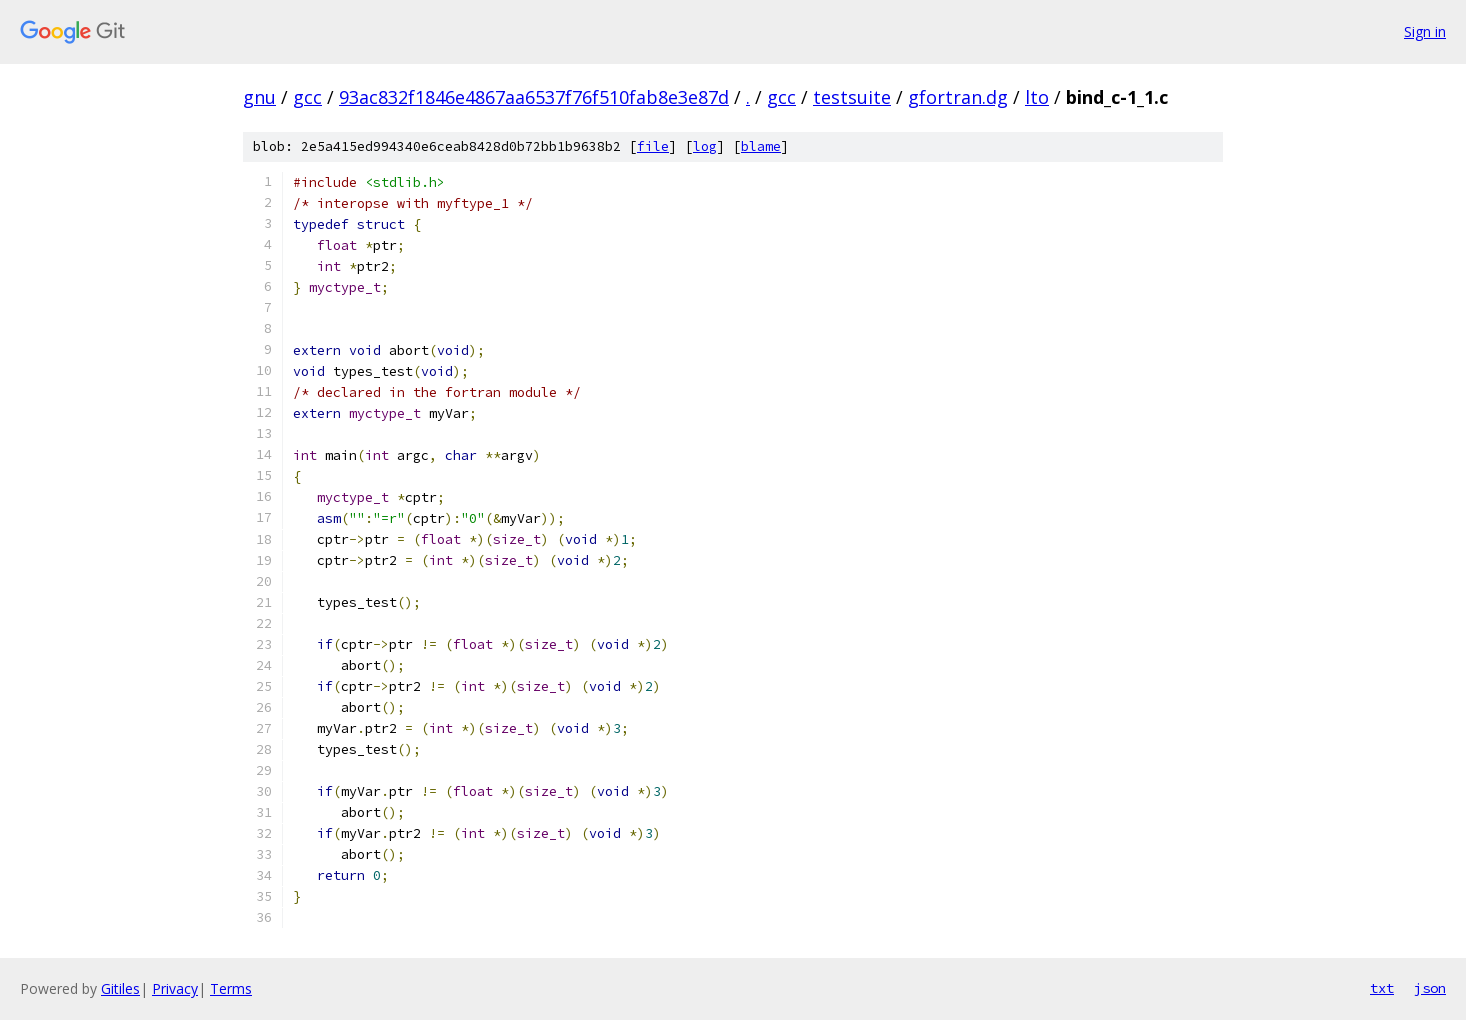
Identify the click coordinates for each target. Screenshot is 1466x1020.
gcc (307, 97)
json (1430, 988)
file (653, 146)
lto (1037, 97)
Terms (231, 988)
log (705, 146)
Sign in (1425, 31)
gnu (259, 97)
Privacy (175, 988)
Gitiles (120, 988)
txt (1382, 988)
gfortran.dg (958, 97)
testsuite (852, 97)
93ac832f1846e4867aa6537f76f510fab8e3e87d (534, 97)
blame (761, 146)
